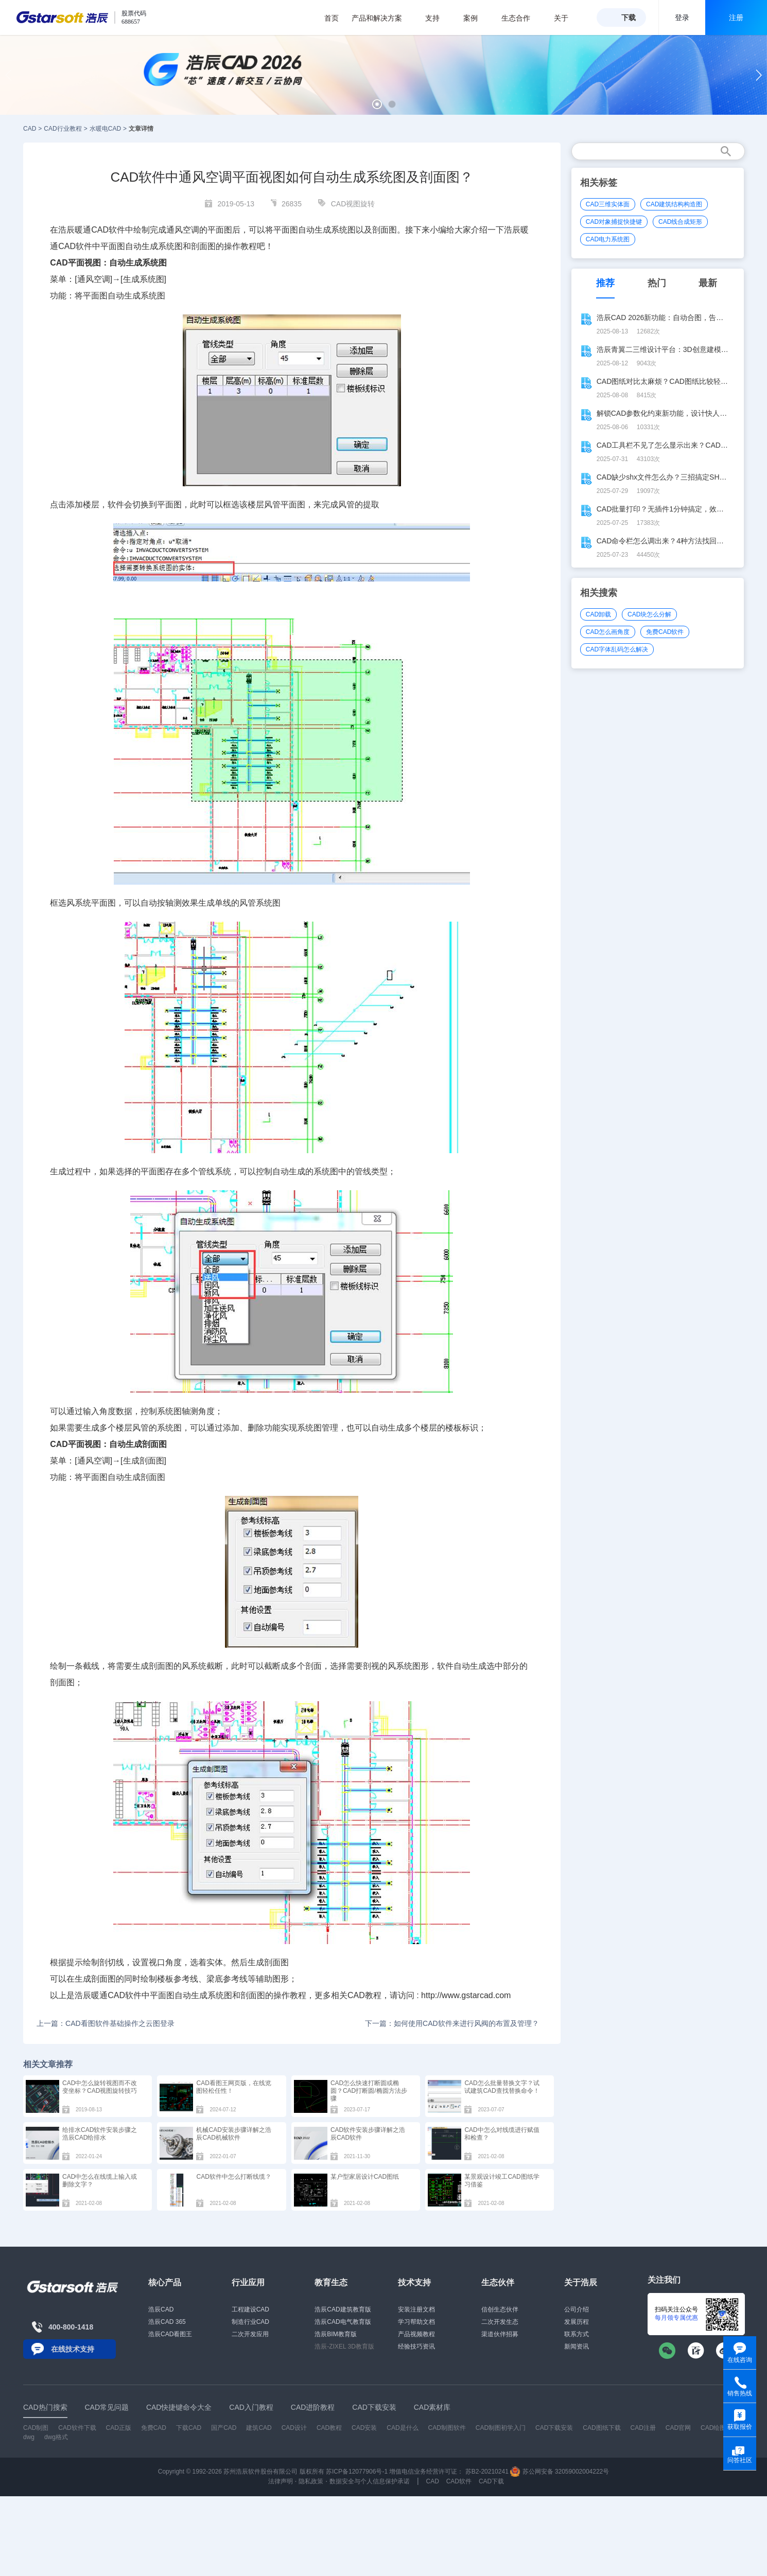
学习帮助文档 (416, 2321)
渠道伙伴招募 (499, 2334)
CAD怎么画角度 (608, 632)
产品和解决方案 (382, 18)
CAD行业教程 (62, 128)
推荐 (605, 283)
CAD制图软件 (447, 2427)
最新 (708, 283)
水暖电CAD (105, 128)
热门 (657, 283)
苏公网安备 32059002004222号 (559, 2471)
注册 (736, 17)
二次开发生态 (499, 2321)
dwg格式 (56, 2437)
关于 (566, 18)
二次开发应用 (250, 2334)
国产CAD (223, 2427)
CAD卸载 (598, 614)
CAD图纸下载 (601, 2427)
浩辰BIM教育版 (335, 2334)
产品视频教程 (416, 2334)
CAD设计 (294, 2427)
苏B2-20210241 (487, 2471)
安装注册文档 (416, 2309)
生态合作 (521, 18)
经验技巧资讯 (416, 2346)
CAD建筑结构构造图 (674, 204)
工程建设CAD (250, 2309)
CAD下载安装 (554, 2427)
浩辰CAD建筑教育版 (343, 2309)
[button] (377, 104)
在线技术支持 (72, 2349)
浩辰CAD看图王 (170, 2334)
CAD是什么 (402, 2427)
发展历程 (576, 2321)
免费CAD (153, 2427)
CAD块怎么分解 (649, 614)
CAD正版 (118, 2427)
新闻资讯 (576, 2346)
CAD (29, 128)
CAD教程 (364, 1995)
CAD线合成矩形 (680, 221)
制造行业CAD (250, 2321)
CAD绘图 (713, 2427)
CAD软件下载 (77, 2427)
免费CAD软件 (665, 632)
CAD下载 (491, 2481)
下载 (628, 17)
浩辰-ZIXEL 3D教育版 (344, 2346)
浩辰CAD (160, 2309)
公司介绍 (576, 2309)
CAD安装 (364, 2427)
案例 (476, 18)
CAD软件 (75, 246)
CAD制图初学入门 (501, 2427)
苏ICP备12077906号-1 (357, 2471)
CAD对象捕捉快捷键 (614, 221)
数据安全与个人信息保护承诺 (369, 2481)
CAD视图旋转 (353, 204)
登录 (682, 17)
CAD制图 (35, 2427)
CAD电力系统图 (608, 239)
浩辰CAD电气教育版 (343, 2321)
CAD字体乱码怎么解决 (617, 649)
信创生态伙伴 (499, 2309)
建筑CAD (258, 2427)
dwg (28, 2437)
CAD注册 (643, 2427)
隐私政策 (311, 2481)
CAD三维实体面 (608, 204)
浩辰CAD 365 (167, 2321)
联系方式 (576, 2334)
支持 (437, 18)
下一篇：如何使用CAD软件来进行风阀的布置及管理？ (452, 2023)
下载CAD (188, 2427)
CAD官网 (678, 2427)
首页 (331, 18)
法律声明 (280, 2481)
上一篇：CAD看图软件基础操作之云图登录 (106, 2023)
